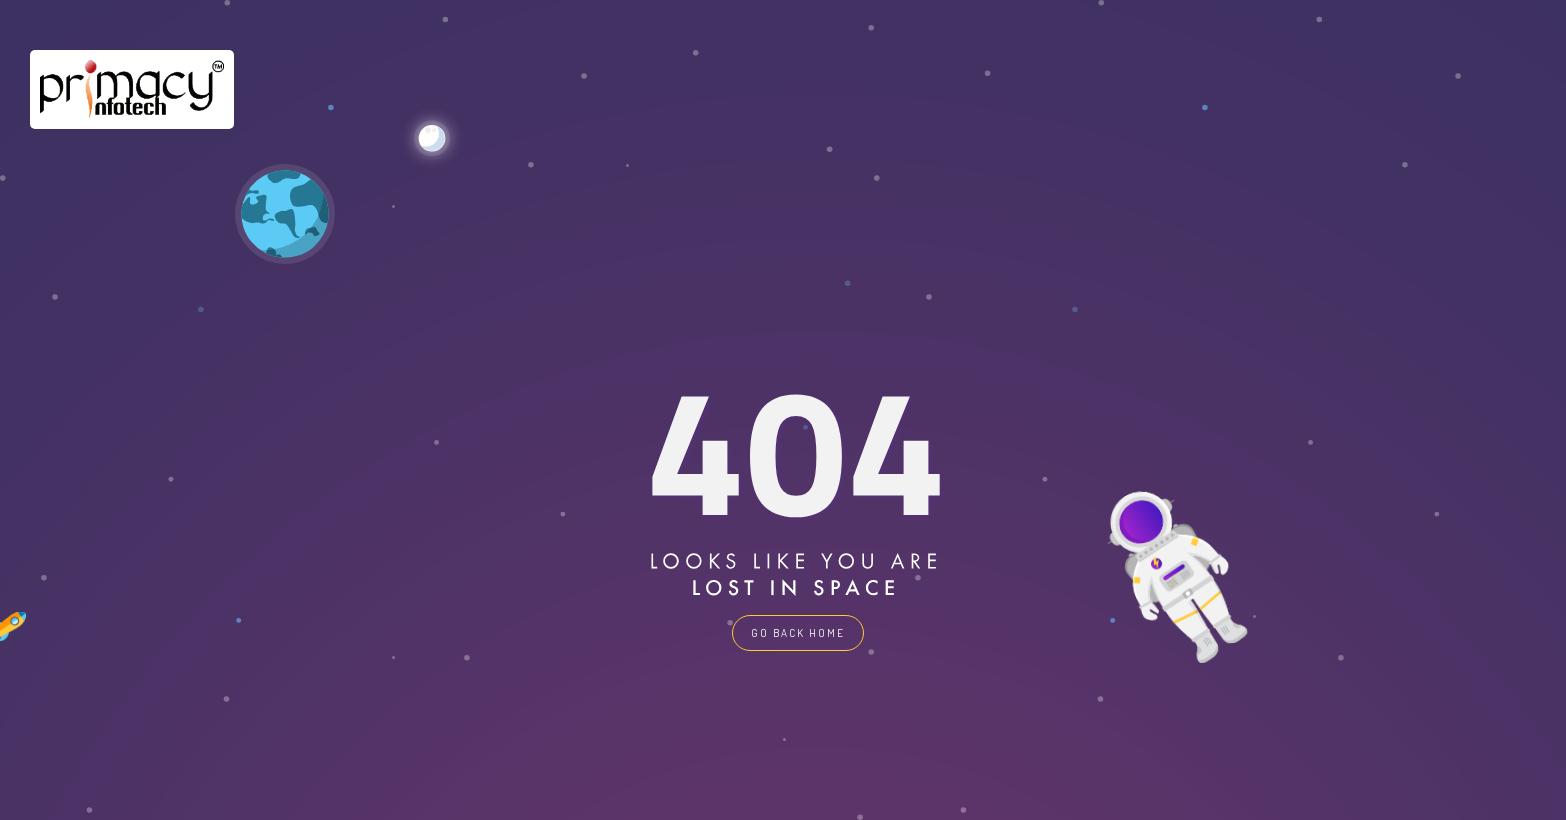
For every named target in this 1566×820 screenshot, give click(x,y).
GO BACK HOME (798, 633)
